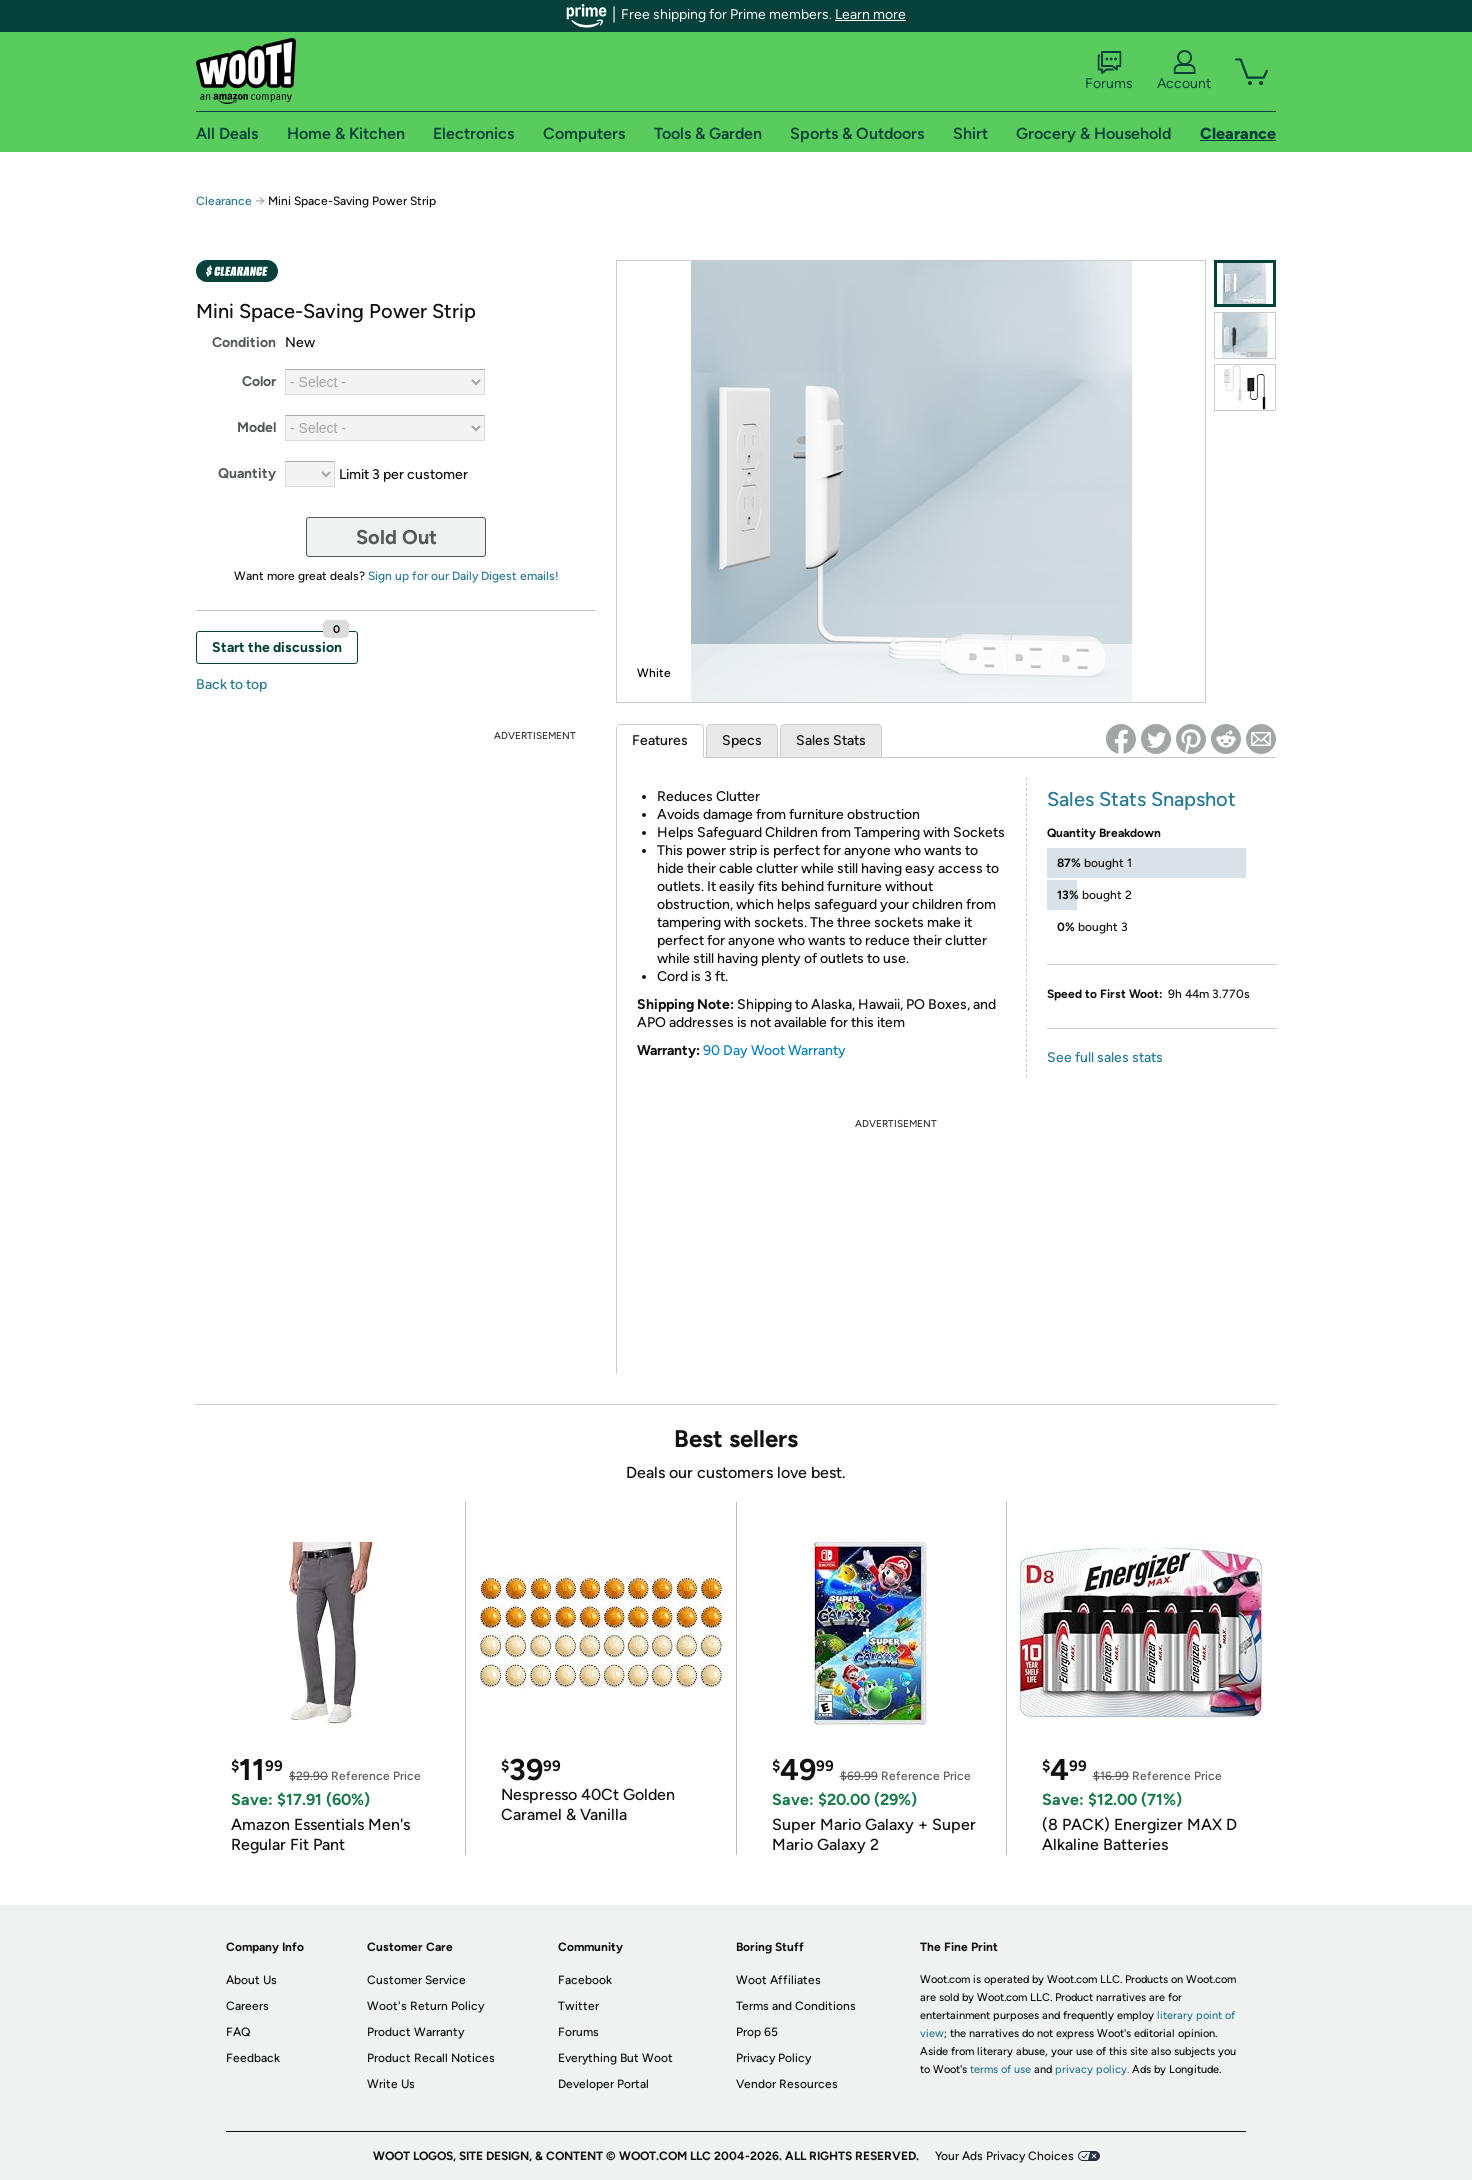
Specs (742, 740)
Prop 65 (757, 2032)
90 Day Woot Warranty (774, 1050)
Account (1184, 71)
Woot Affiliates (778, 1980)
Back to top (231, 684)
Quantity (247, 473)
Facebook (585, 1980)
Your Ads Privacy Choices (1004, 2156)
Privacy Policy (773, 2058)
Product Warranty (415, 2032)
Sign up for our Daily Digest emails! (463, 576)
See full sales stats (1105, 1057)
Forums (1109, 71)
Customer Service (416, 1980)
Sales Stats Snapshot (1141, 799)
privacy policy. (1092, 2069)
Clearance (224, 201)
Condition (244, 342)
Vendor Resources (787, 2084)
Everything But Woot (615, 2058)
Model (256, 427)
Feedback (253, 2058)
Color (259, 381)
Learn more (870, 14)
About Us (251, 1980)
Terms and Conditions (796, 2006)
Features (660, 740)
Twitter (578, 2006)
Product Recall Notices (431, 2058)
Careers (247, 2006)
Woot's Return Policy (425, 2006)
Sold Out (396, 537)
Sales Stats (831, 740)
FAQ (238, 2032)
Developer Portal (603, 2084)
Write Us (391, 2084)
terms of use (1000, 2069)
